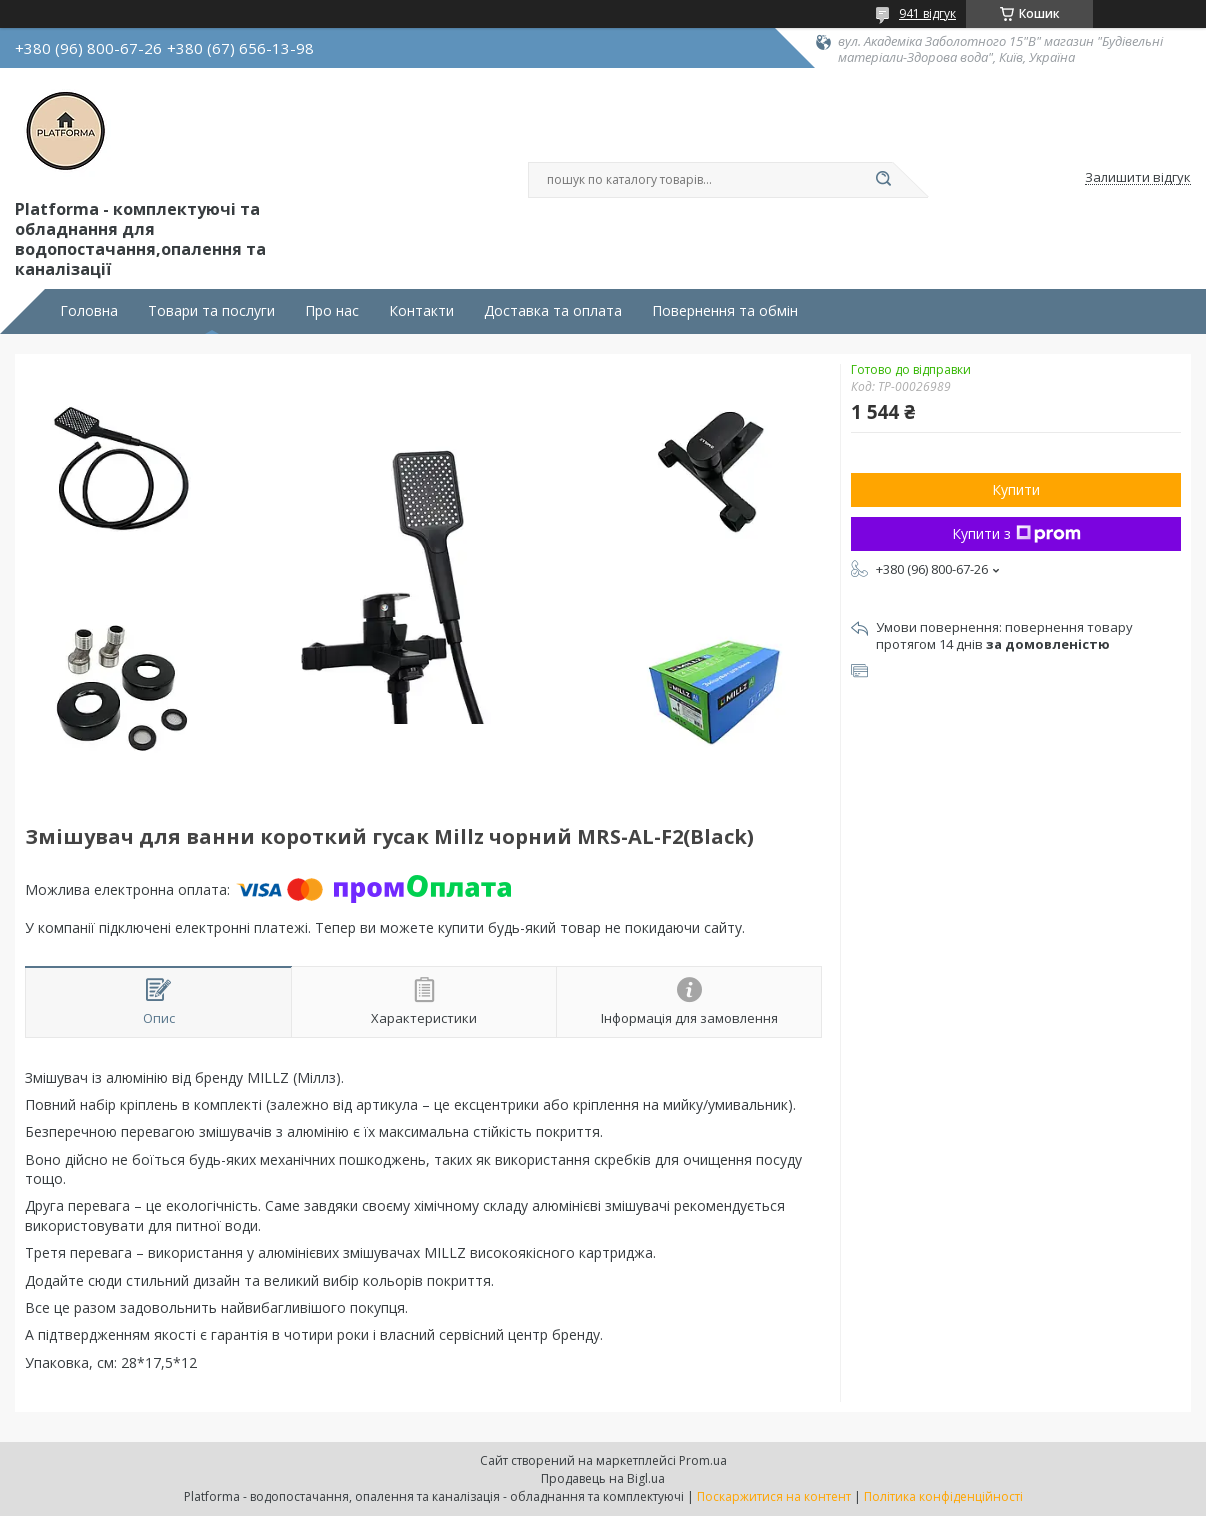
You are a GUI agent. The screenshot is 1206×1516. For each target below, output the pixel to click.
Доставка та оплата (553, 311)
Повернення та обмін (725, 311)
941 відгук (927, 13)
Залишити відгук (1138, 178)
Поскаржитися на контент (774, 1496)
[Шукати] (883, 180)
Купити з (1016, 533)
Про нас (332, 311)
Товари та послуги (211, 311)
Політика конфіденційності (943, 1496)
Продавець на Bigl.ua (603, 1478)
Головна (89, 311)
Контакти (421, 311)
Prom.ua (703, 1460)
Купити (1016, 489)
